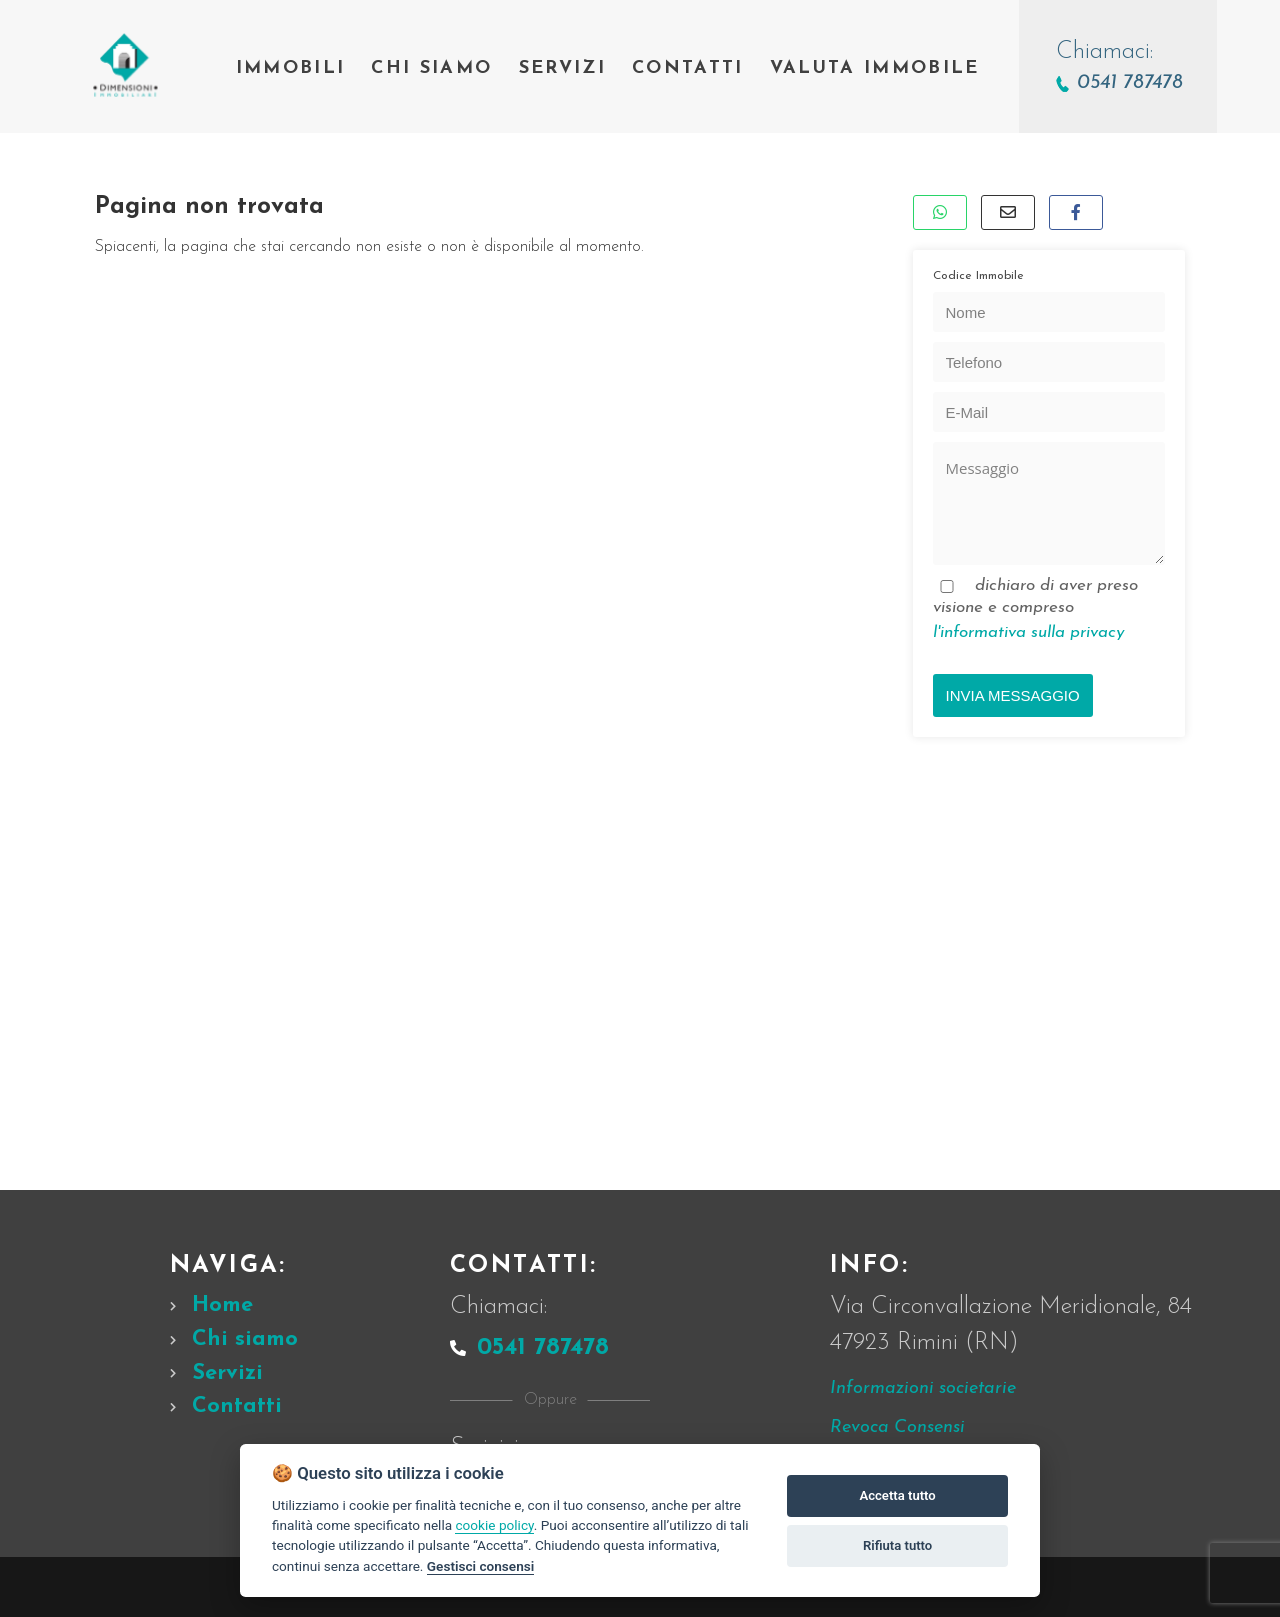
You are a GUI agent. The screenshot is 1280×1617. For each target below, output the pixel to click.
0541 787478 (529, 1348)
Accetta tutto (897, 1495)
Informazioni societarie (923, 1388)
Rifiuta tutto (897, 1545)
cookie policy (494, 1525)
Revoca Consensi (897, 1427)
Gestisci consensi (480, 1566)
